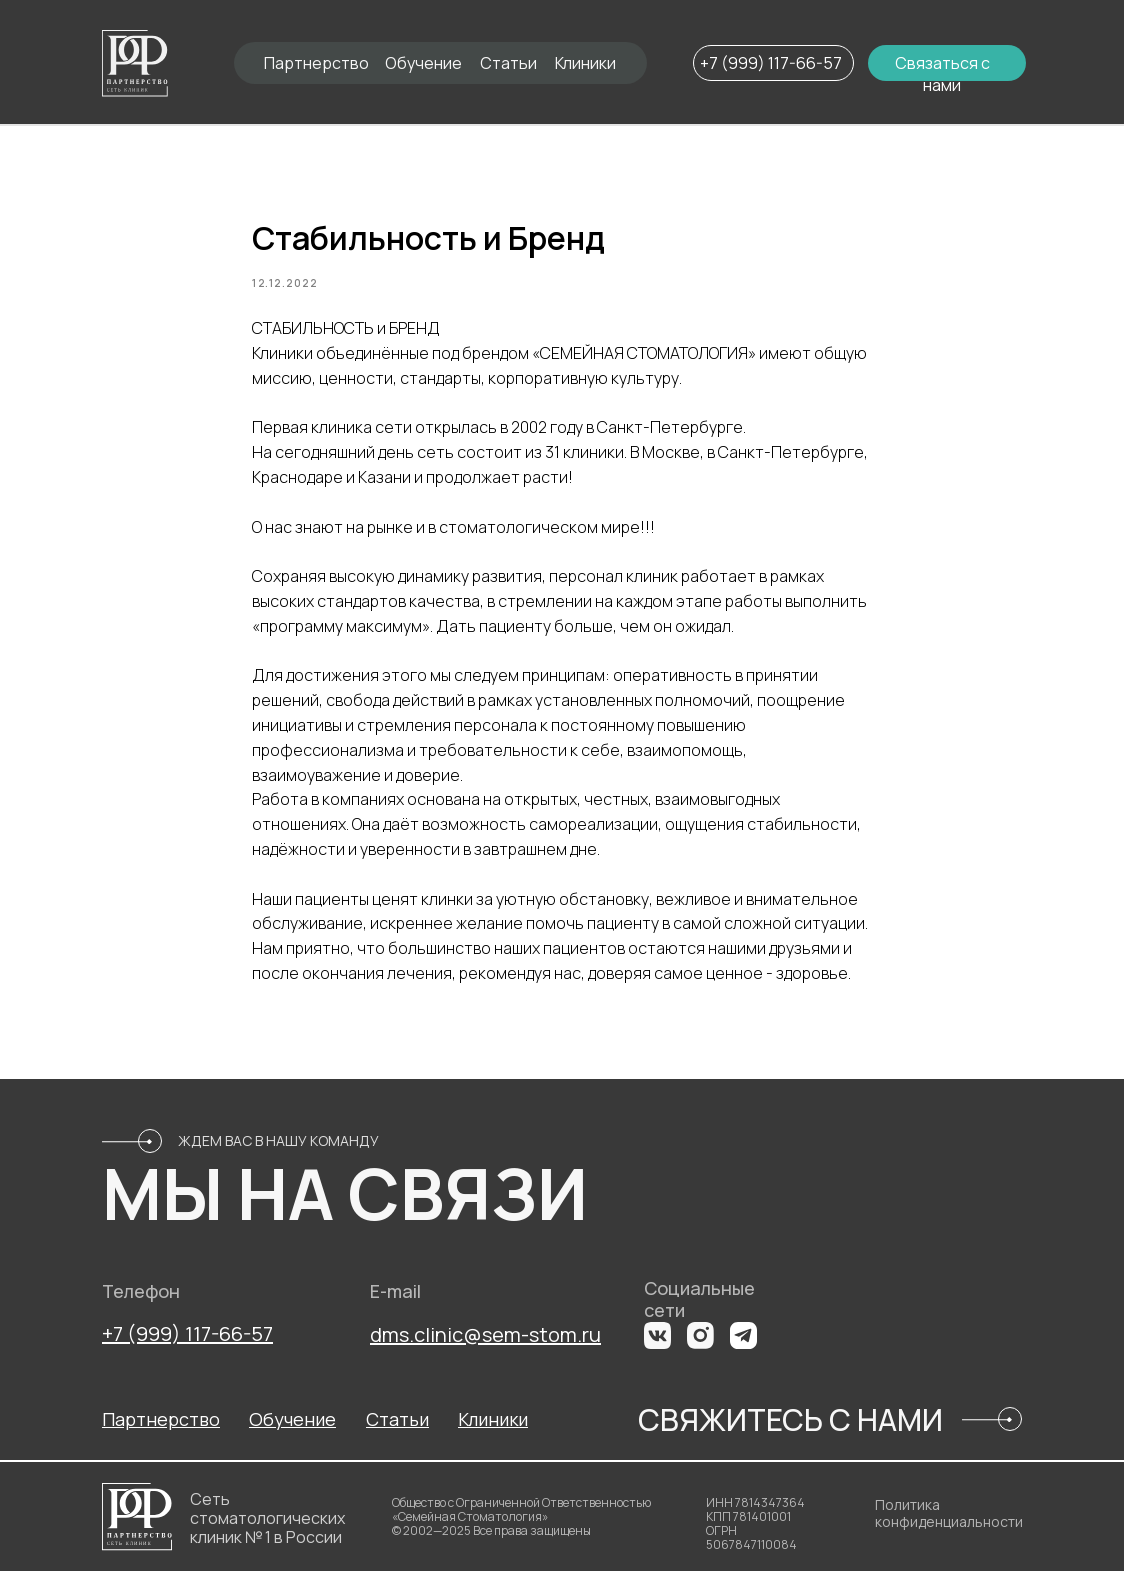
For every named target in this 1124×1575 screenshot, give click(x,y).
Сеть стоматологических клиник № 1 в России (267, 1522)
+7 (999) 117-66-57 (771, 63)
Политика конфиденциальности (949, 1517)
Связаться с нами (942, 74)
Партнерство (316, 63)
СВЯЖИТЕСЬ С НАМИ (790, 1423)
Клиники (585, 63)
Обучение (423, 63)
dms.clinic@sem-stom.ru (485, 1338)
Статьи (508, 63)
